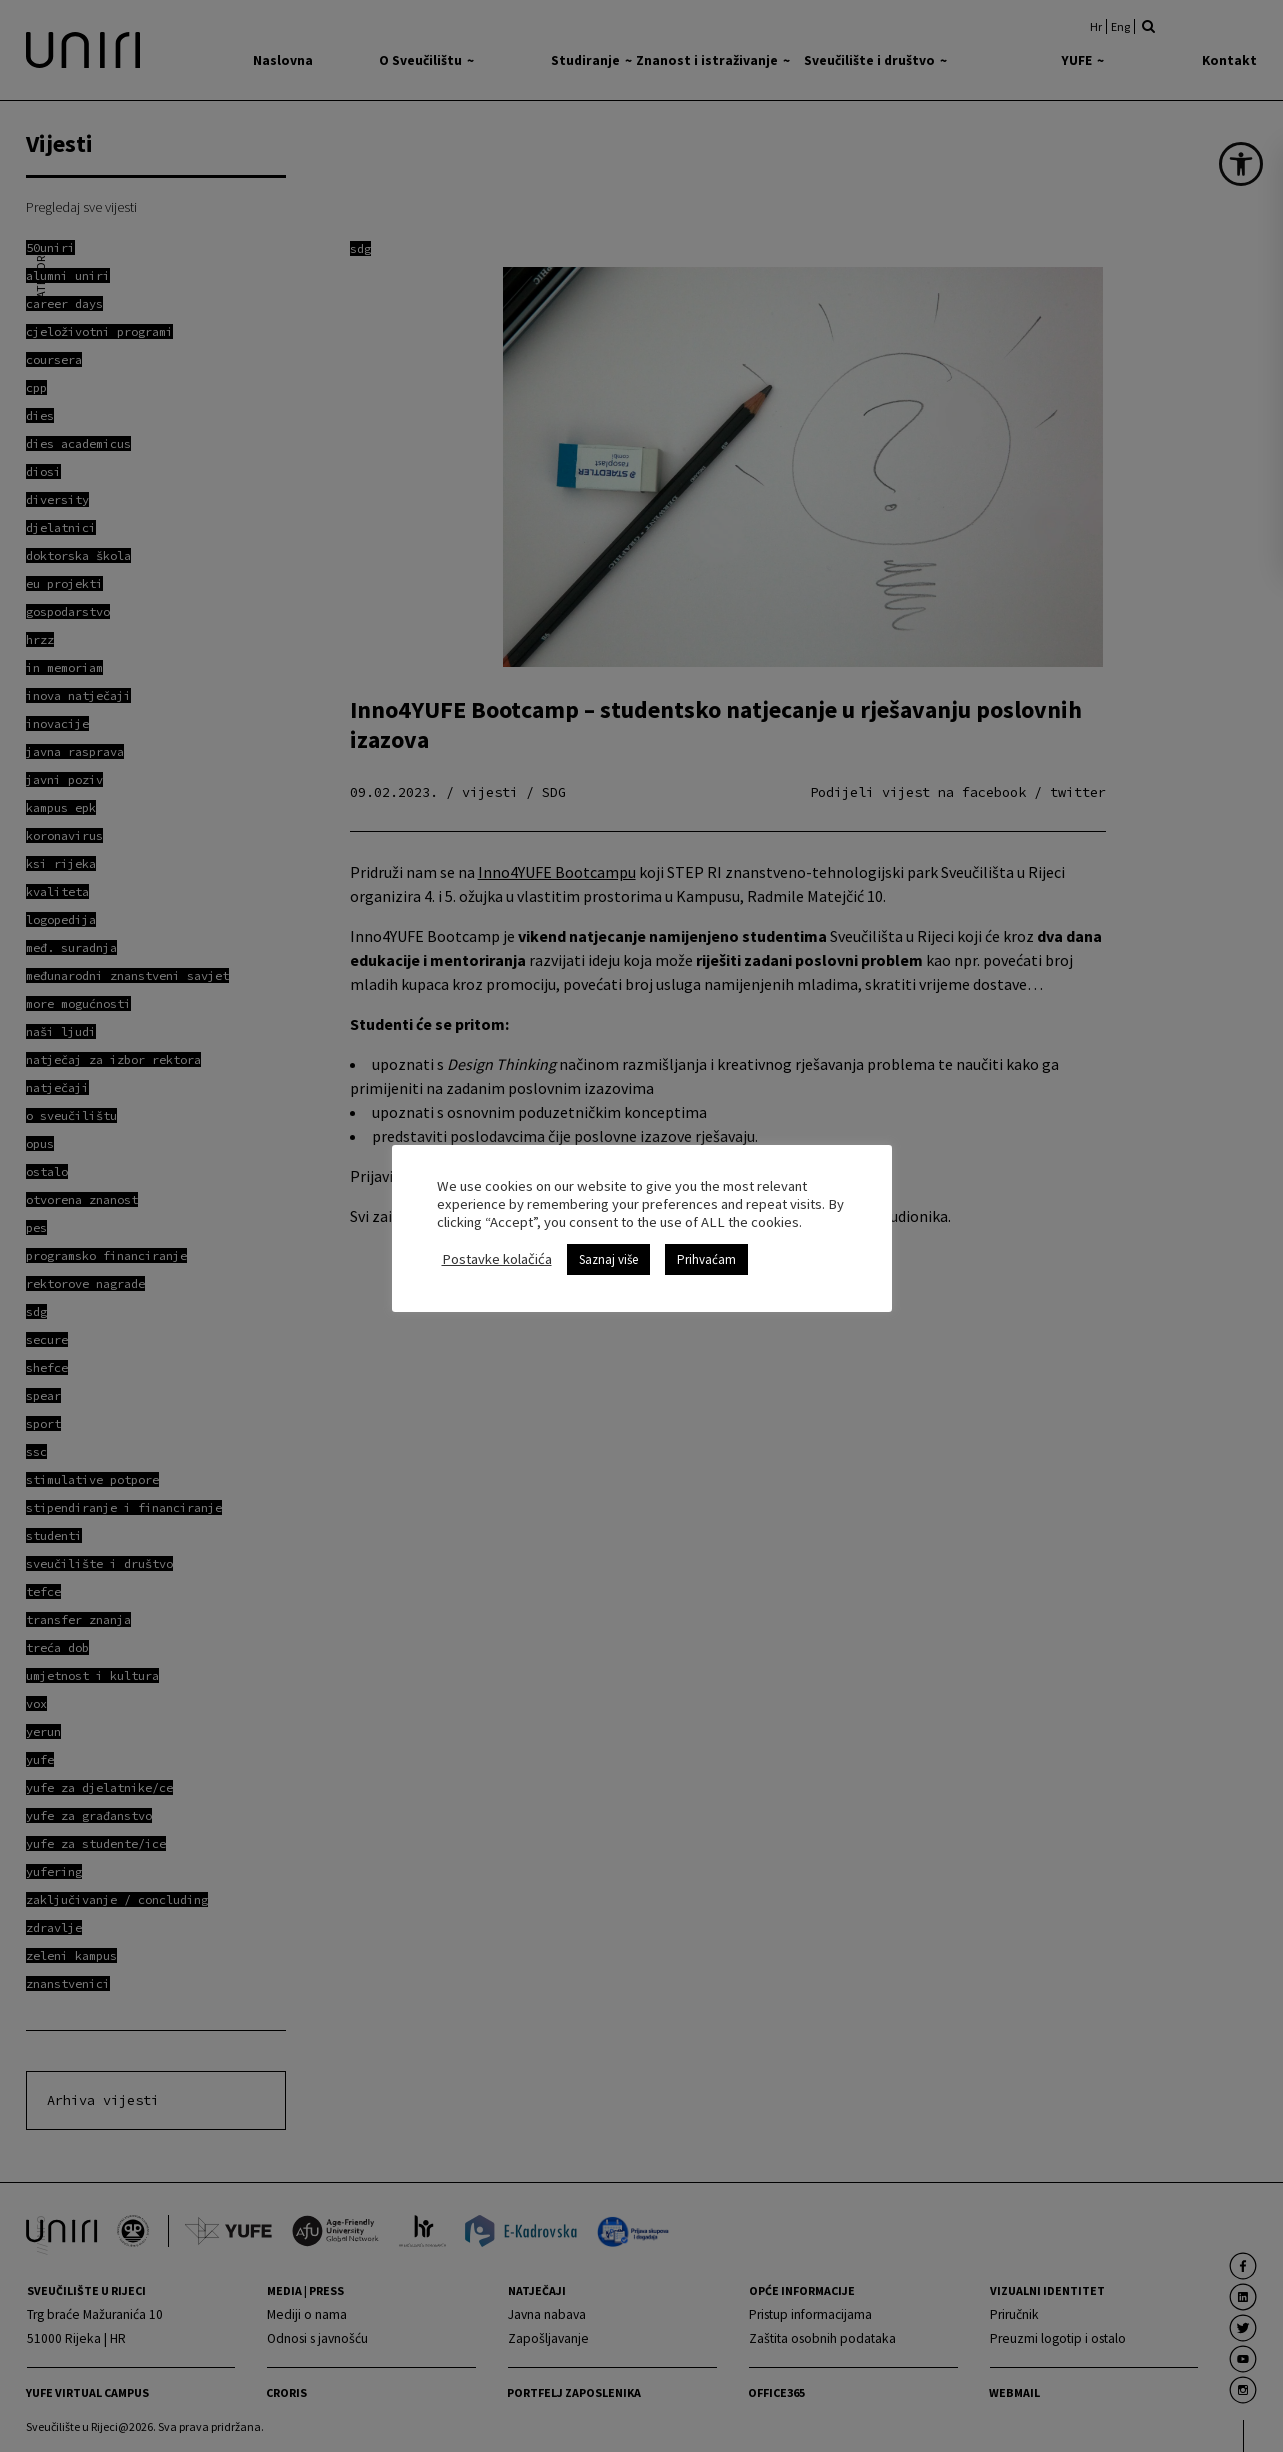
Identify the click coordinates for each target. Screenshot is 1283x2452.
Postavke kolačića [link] (497, 1259)
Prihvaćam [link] (706, 1259)
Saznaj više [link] (608, 1259)
